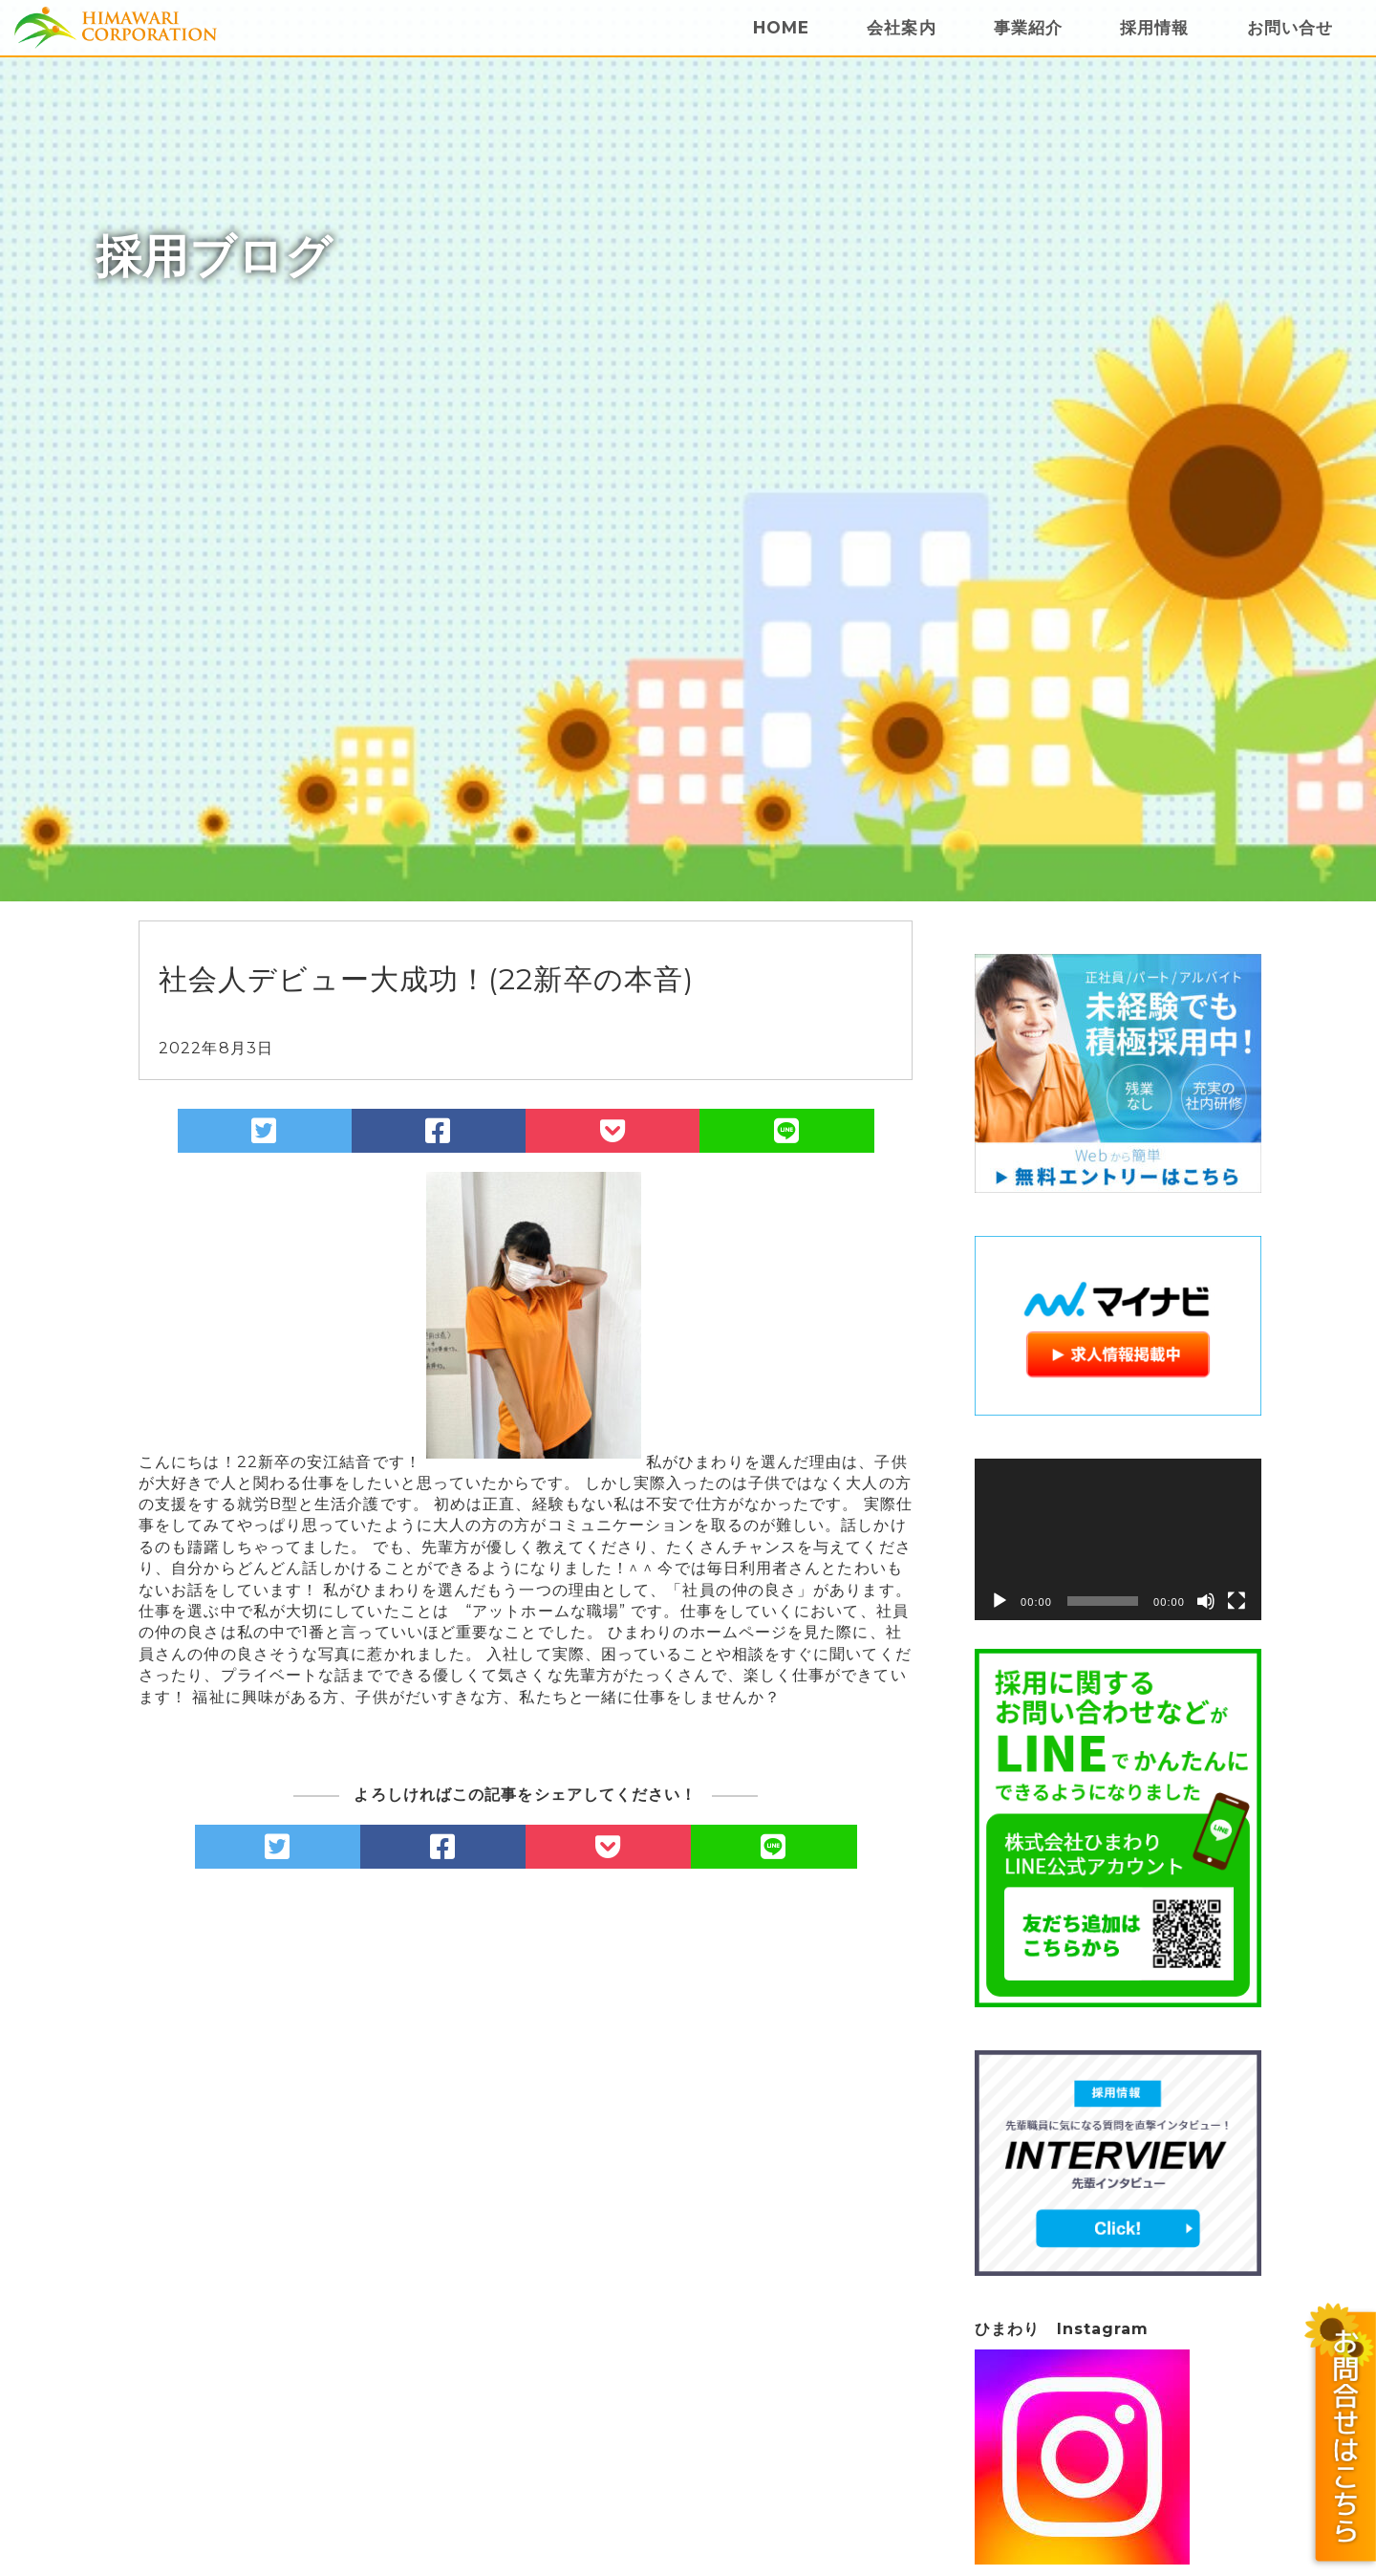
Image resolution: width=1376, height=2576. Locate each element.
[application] (1118, 1539)
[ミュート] (1205, 1601)
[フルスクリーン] (1236, 1601)
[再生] (999, 1601)
